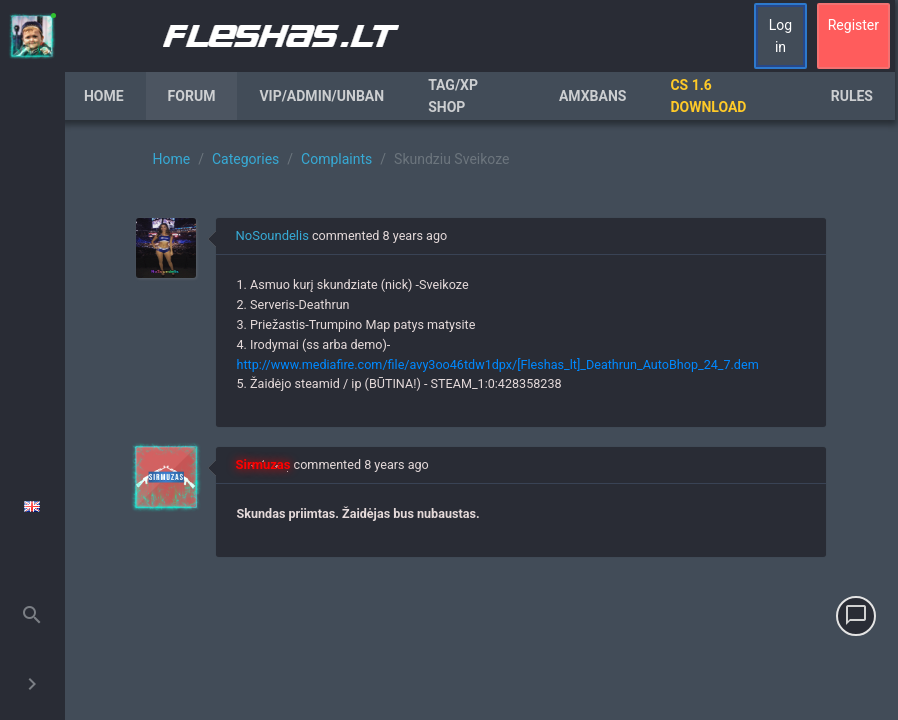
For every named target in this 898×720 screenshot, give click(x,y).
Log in (780, 36)
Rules (852, 96)
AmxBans (593, 96)
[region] (481, 420)
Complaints (336, 159)
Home (104, 96)
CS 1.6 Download (708, 96)
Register (853, 25)
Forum (192, 96)
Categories (245, 159)
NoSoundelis (271, 235)
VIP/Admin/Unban (321, 96)
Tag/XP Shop (453, 96)
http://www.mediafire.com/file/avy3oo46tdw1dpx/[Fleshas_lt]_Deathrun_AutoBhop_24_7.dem (497, 364)
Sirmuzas (262, 464)
